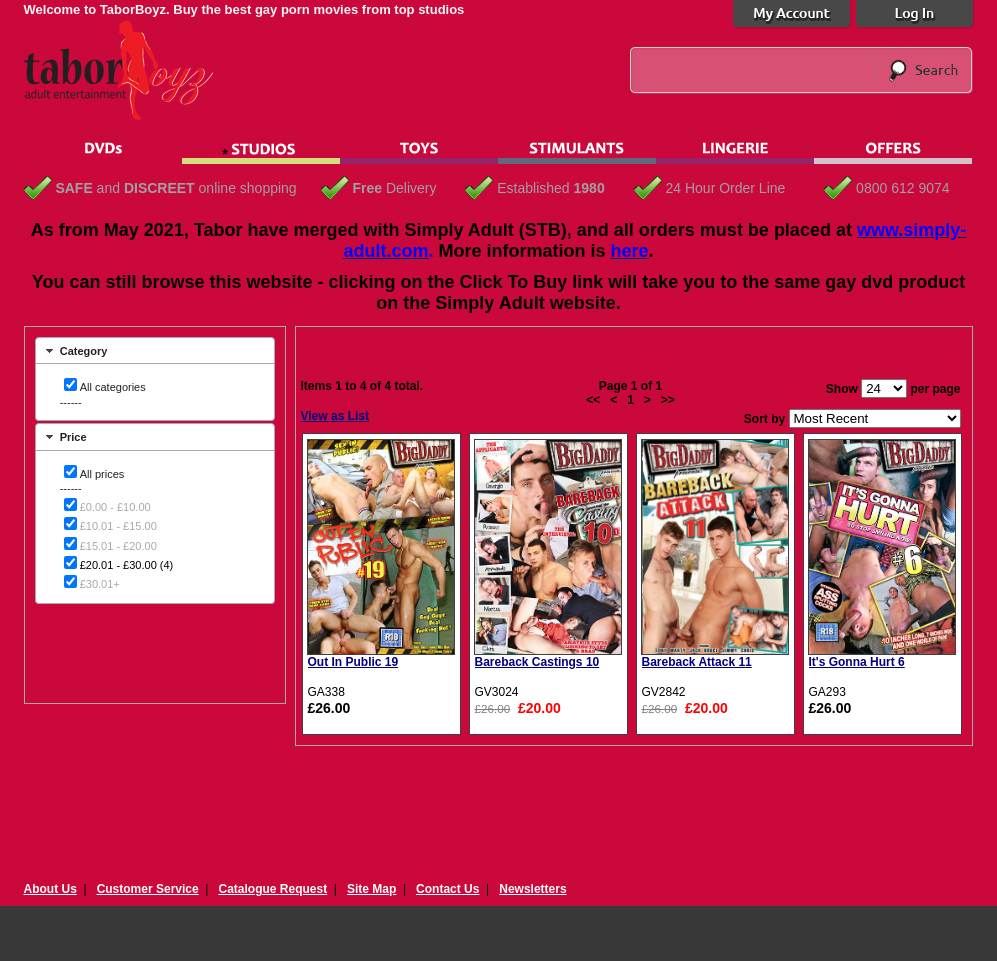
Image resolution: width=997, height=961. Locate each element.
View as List (335, 416)
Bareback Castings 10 (537, 662)
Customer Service (148, 889)
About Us (50, 889)
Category (84, 351)
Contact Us (447, 889)
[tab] (155, 350)
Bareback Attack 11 (697, 662)
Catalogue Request (272, 889)
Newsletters (532, 889)
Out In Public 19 (353, 662)
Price (73, 437)
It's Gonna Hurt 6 (857, 662)
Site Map (371, 889)
